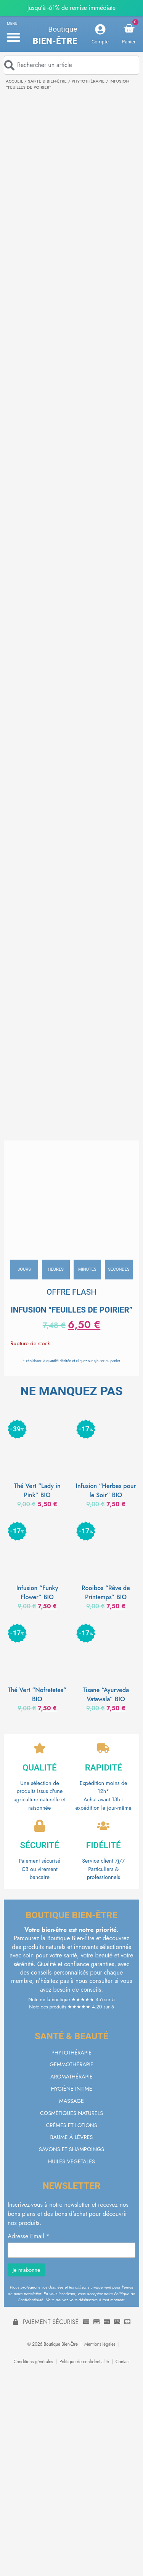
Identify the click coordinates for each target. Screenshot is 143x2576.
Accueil (14, 81)
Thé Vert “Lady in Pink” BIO (37, 1490)
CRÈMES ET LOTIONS (71, 2125)
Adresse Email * (29, 2236)
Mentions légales (100, 2344)
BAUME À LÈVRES (71, 2137)
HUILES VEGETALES (71, 2161)
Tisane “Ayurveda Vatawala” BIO (106, 1695)
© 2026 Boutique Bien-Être (52, 2344)
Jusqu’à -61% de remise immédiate (71, 7)
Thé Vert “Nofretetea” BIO (37, 1695)
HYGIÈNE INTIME (71, 2089)
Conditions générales (33, 2361)
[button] (13, 37)
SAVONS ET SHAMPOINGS (71, 2149)
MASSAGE (71, 2101)
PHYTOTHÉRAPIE (88, 81)
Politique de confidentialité (84, 2361)
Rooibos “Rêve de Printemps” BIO (106, 1592)
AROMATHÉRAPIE (71, 2076)
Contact (123, 2361)
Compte (100, 41)
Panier (128, 41)
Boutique (62, 29)
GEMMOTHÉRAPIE (71, 2064)
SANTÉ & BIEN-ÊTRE (47, 81)
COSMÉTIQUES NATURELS (71, 2113)
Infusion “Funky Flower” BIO (37, 1592)
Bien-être (55, 41)
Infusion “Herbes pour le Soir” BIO (106, 1490)
